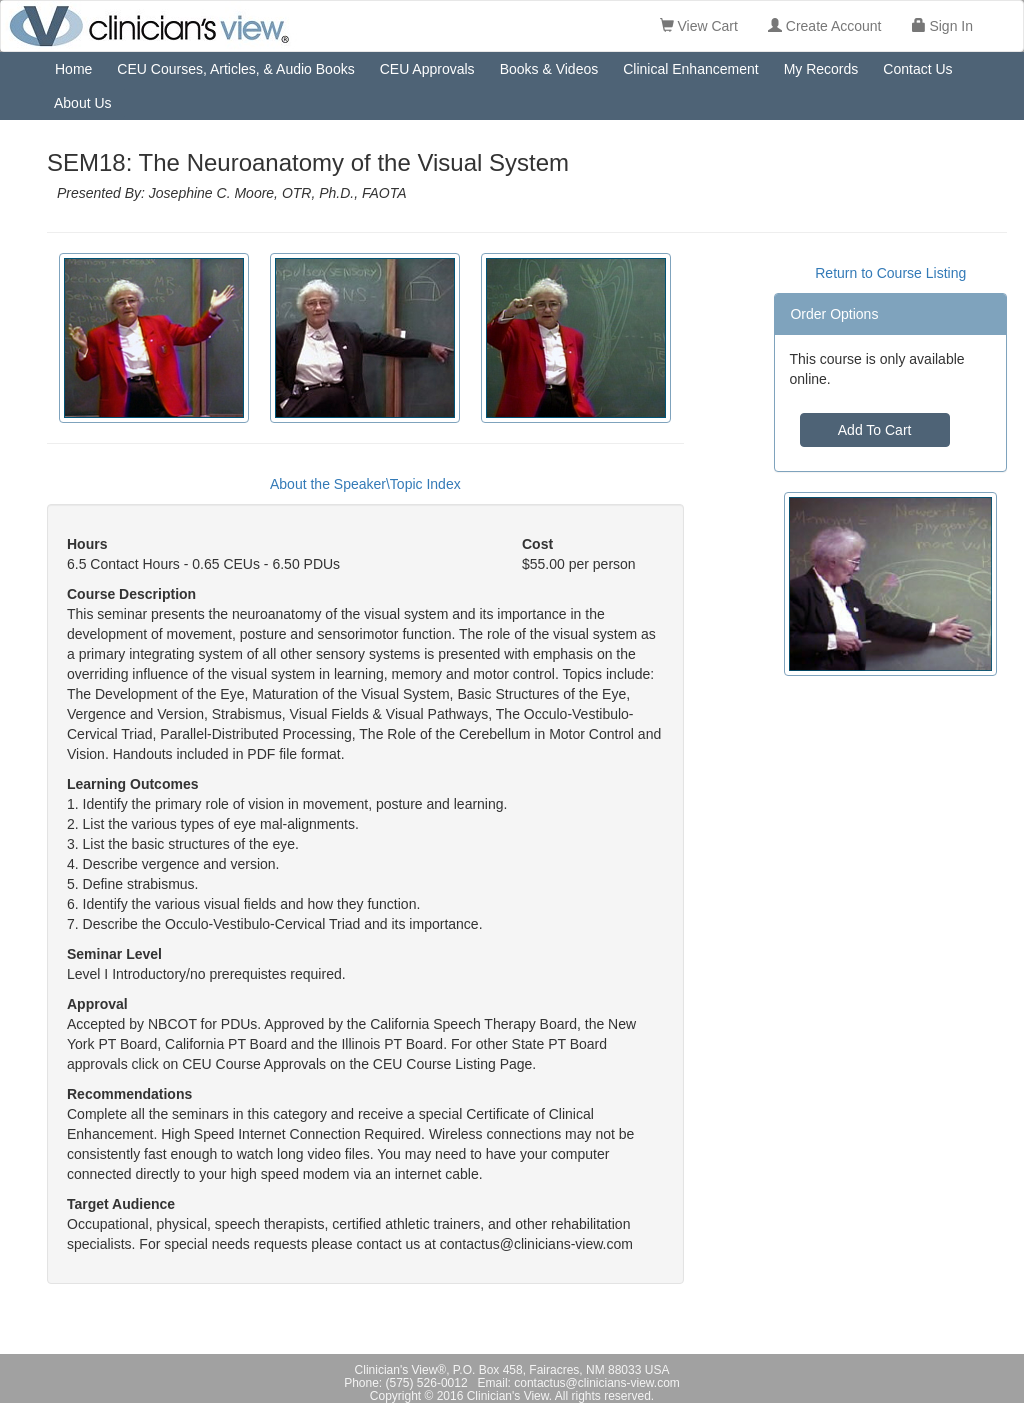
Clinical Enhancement (690, 69)
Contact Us (917, 69)
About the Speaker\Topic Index (365, 484)
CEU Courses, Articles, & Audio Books (235, 69)
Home (73, 69)
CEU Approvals (427, 69)
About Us (83, 103)
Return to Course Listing (890, 273)
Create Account (825, 26)
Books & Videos (549, 69)
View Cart (699, 26)
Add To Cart (875, 430)
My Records (821, 69)
